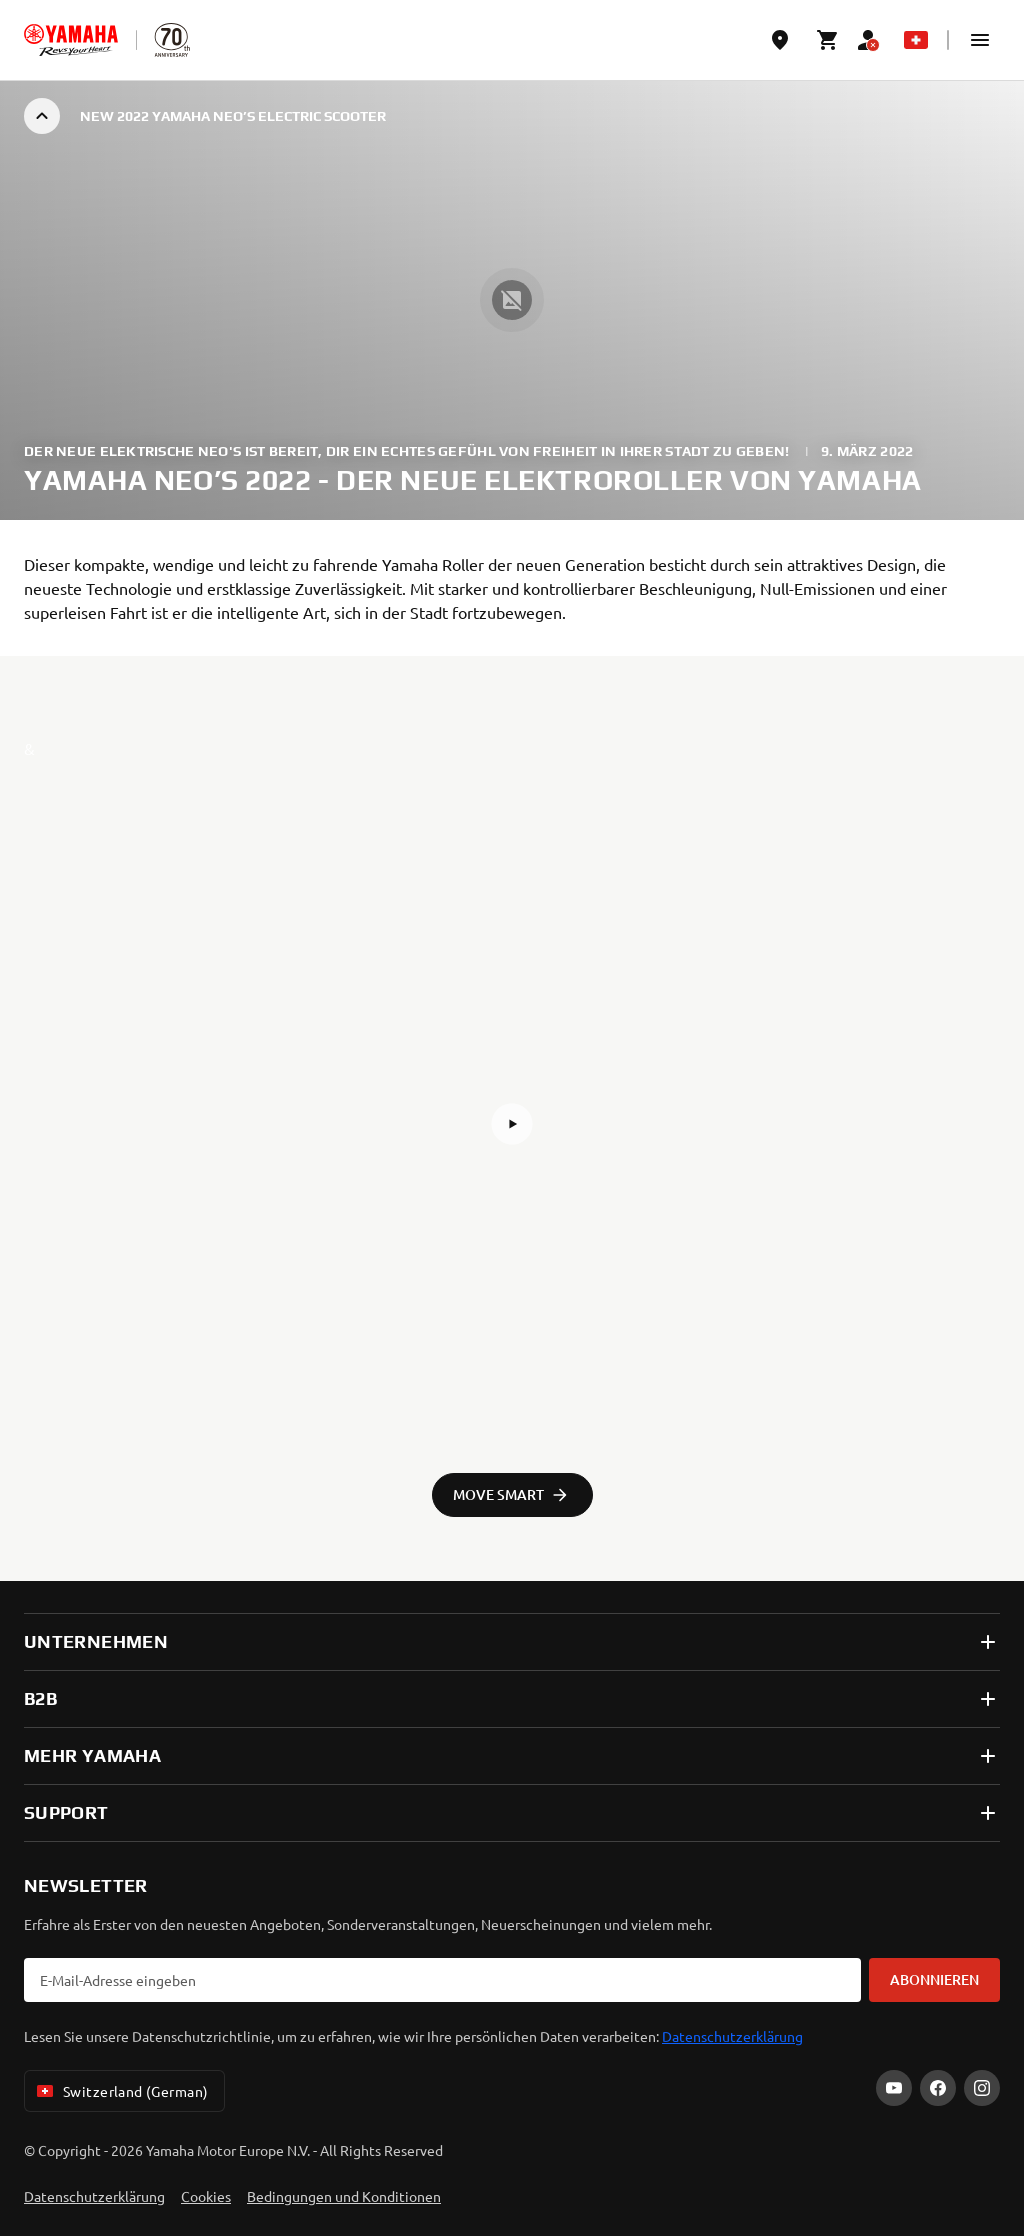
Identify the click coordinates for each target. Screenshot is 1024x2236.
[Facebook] (938, 2088)
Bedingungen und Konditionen (344, 2196)
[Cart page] (828, 40)
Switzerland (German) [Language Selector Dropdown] (120, 2091)
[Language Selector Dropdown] (916, 40)
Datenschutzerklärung (732, 2036)
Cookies (206, 2196)
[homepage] (71, 40)
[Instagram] (982, 2088)
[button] (980, 40)
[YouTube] (894, 2088)
